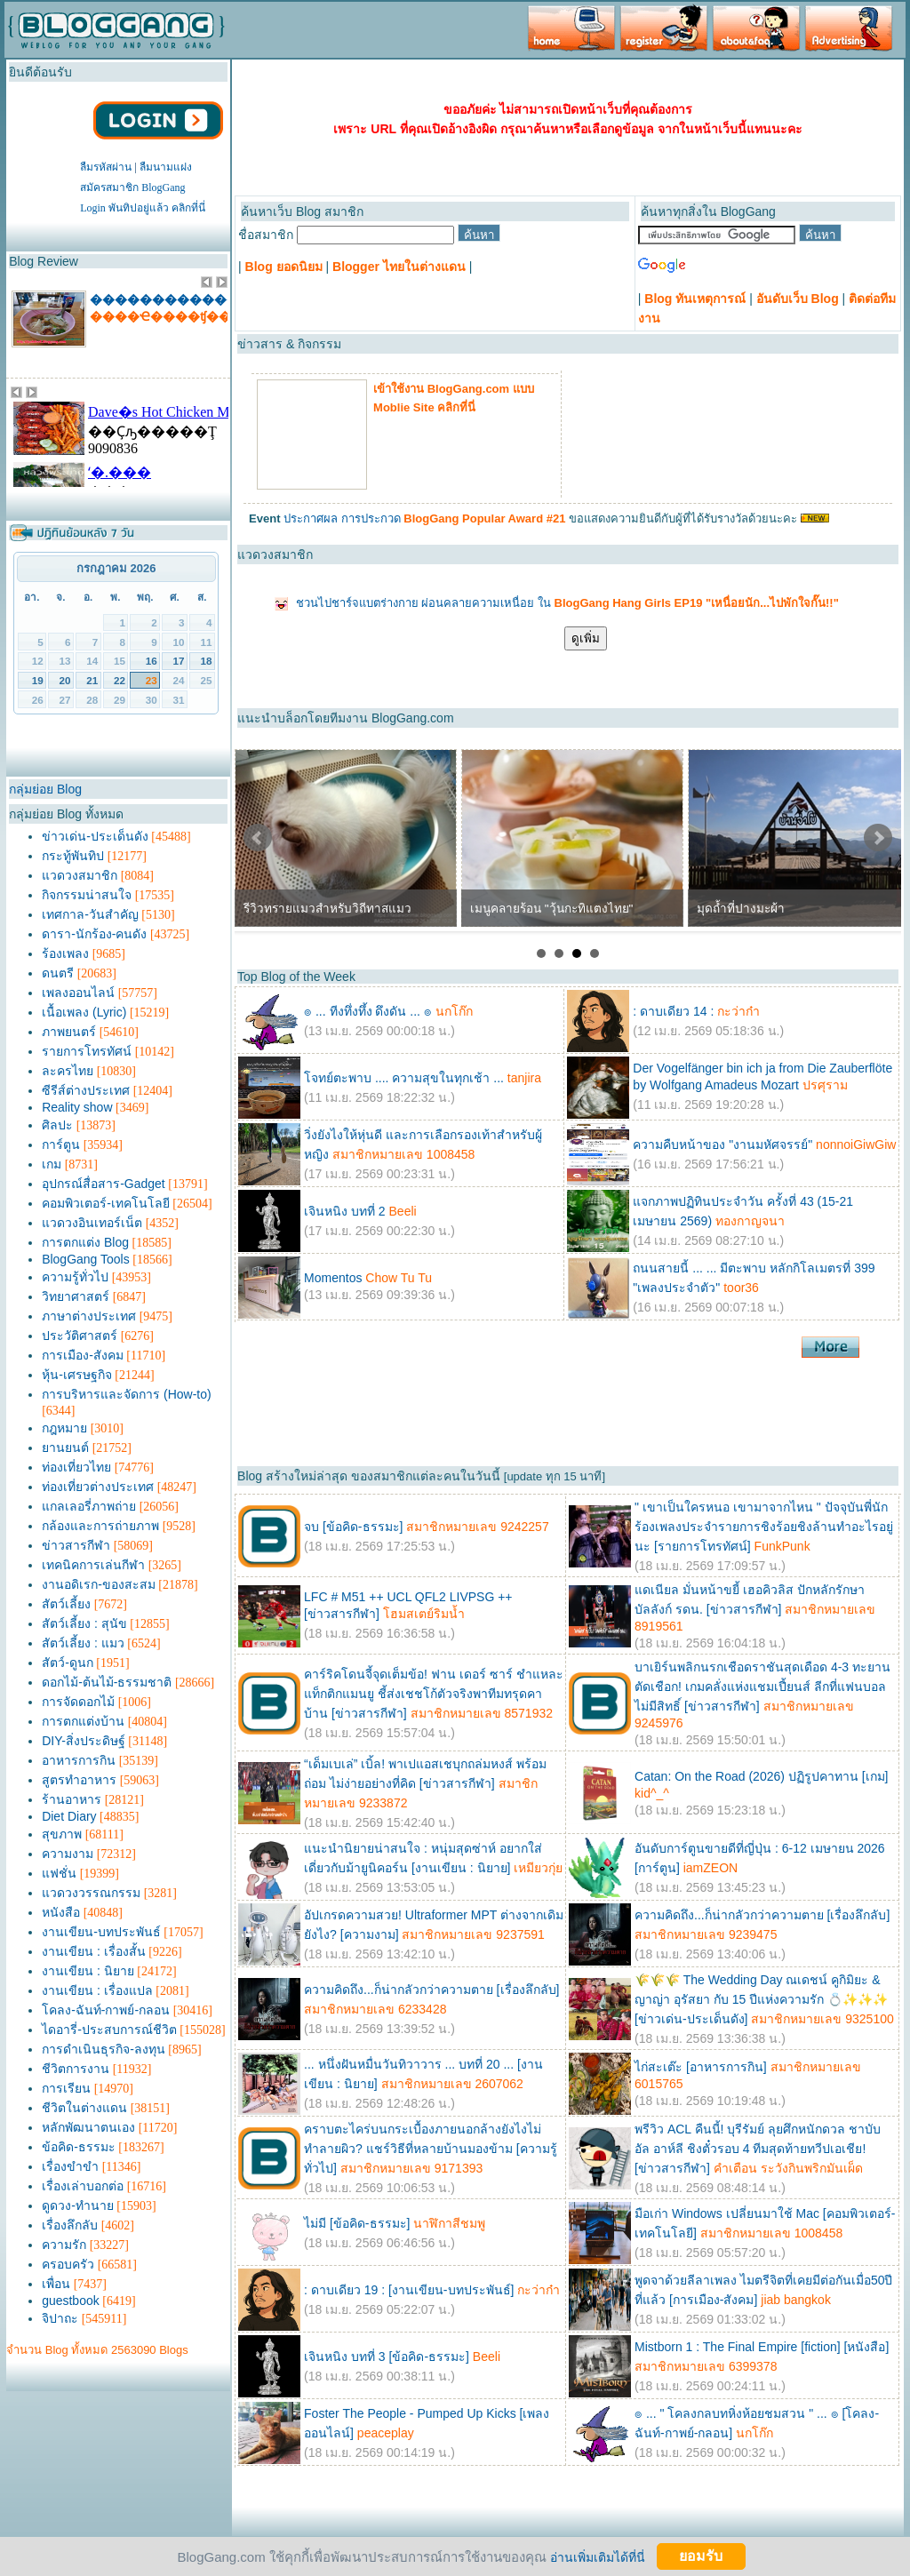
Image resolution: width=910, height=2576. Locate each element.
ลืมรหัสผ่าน (106, 167)
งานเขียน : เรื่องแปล (97, 1990)
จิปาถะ (60, 2318)
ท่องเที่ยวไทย (76, 1467)
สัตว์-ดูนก (67, 1662)
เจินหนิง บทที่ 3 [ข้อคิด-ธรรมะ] (386, 2356)
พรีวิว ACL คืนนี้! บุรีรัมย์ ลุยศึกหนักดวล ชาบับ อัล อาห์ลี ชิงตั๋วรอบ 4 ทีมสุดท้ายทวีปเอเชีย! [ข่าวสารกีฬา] (758, 2148)
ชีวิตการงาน (75, 2069)
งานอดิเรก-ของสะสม (99, 1584)
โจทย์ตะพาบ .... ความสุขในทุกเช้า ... (404, 1078)
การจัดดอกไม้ (78, 1702)
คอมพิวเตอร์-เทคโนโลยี (106, 1203)
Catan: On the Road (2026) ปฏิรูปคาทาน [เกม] (761, 1776)
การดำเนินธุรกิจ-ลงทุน (103, 2049)
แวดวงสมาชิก (79, 875)
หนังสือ (61, 1912)
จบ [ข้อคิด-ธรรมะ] (353, 1526)
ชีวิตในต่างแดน (84, 2108)
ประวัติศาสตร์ (79, 1335)
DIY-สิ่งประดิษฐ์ (83, 1741)
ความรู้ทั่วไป (75, 1277)
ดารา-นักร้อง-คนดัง (94, 934)
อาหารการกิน (79, 1760)
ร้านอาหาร (71, 1799)
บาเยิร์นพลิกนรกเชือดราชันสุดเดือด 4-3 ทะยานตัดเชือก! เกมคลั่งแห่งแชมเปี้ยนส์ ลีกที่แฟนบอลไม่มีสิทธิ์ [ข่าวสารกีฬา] (762, 1686)
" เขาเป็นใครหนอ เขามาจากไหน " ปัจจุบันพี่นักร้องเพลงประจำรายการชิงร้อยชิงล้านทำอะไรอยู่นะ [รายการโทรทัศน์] (764, 1526)
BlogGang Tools (86, 1259)
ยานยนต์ (65, 1447)
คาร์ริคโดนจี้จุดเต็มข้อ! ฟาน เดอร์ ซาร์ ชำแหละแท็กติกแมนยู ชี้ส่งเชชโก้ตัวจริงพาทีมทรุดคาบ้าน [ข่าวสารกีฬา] (433, 1693)
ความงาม (67, 1853)
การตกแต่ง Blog (85, 1242)
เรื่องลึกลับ (70, 2225)
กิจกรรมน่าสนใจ (87, 895)
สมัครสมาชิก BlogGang (132, 187)
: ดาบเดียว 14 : (673, 1011)
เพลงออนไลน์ (78, 992)
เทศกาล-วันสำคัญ (90, 914)
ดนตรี (58, 973)
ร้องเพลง (65, 953)
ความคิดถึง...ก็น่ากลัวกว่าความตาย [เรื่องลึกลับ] (762, 1915)
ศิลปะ (57, 1125)
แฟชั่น (59, 1873)
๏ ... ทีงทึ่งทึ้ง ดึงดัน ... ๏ (368, 1011)
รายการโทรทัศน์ (87, 1051)
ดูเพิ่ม (585, 638)
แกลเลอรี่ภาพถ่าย (89, 1506)
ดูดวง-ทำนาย (78, 2205)
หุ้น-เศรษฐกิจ (77, 1375)
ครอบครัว (68, 2264)
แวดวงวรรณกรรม (91, 1893)
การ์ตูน (61, 1144)
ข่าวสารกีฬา (76, 1545)
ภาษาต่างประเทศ (89, 1316)
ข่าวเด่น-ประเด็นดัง (95, 836)
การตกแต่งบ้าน (83, 1721)
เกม (51, 1164)
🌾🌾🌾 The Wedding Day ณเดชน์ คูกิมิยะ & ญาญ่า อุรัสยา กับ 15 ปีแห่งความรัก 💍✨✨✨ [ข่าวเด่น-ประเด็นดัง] (761, 1999)
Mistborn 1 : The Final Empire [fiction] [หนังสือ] (762, 2347)
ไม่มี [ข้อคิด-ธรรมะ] (357, 2223)
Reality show (77, 1107)
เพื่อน (56, 2284)
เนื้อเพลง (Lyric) (84, 1012)
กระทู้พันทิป (73, 856)
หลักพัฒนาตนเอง (88, 2127)
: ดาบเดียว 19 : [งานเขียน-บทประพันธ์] (409, 2290)
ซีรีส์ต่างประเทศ (86, 1090)
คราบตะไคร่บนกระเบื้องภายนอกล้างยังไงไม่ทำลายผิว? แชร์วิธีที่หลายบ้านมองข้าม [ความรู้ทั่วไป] (430, 2148)
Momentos (333, 1278)
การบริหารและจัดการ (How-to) (127, 1394)
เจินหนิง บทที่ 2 (345, 1211)
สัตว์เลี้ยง (66, 1604)
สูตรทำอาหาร (79, 1780)
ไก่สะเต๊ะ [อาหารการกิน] (701, 2067)
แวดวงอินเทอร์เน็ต (92, 1223)
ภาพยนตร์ (69, 1032)
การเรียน (66, 2088)
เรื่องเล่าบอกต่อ (83, 2186)
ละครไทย (67, 1071)
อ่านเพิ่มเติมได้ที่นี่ (597, 2556)
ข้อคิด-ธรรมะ (79, 2147)
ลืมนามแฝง (166, 167)
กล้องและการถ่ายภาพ (100, 1526)
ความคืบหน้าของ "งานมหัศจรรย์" (722, 1144)
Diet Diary (69, 1816)
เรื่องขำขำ (70, 2166)
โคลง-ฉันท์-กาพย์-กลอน (106, 2010)
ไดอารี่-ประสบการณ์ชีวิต (109, 2029)
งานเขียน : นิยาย (88, 1971)
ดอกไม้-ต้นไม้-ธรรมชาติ (107, 1682)
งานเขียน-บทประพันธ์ (101, 1932)
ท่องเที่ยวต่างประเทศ (98, 1486)
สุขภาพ (62, 1834)
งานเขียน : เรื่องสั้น (94, 1951)
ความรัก (64, 2244)
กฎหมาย (64, 1428)
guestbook (71, 2300)
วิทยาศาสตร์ (75, 1296)
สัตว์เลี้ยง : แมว (83, 1643)
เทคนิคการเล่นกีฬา (93, 1565)
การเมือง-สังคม (83, 1355)
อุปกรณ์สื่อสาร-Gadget (103, 1183)
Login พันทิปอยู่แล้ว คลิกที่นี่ (142, 208)
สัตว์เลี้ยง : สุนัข (84, 1623)
